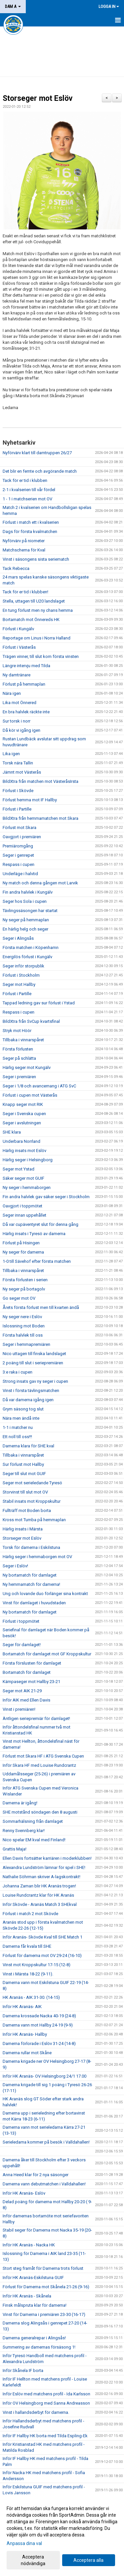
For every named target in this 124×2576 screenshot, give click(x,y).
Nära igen (12, 693)
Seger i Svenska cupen (24, 1113)
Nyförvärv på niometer (24, 540)
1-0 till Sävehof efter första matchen (37, 1261)
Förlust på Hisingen (21, 1242)
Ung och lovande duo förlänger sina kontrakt (45, 1593)
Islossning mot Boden (24, 1325)
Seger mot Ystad (18, 1169)
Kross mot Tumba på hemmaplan (34, 1519)
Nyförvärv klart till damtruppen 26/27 (37, 452)
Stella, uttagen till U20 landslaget (34, 601)
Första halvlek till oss (23, 1335)
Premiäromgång (18, 846)
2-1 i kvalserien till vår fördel (29, 489)
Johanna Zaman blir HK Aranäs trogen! (39, 1885)
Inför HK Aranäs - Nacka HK (29, 2244)
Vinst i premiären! (19, 1709)
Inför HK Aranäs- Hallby (25, 2034)
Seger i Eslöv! (15, 1565)
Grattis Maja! (14, 1849)
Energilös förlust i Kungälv (27, 956)
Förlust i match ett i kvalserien (31, 522)
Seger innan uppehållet (24, 1215)
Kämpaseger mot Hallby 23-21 (31, 1681)
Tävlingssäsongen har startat (30, 910)
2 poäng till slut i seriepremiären (33, 1362)
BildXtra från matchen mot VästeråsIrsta (40, 781)
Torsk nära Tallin (18, 762)
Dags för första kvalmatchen (30, 531)
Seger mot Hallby (19, 984)
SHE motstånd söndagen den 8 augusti (40, 1812)
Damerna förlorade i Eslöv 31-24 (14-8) (39, 2043)
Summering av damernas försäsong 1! (39, 2347)
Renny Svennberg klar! (24, 1830)
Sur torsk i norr (16, 721)
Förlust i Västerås (19, 647)
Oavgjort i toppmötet (22, 1205)
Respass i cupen (18, 864)
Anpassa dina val (24, 2543)
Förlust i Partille (17, 809)
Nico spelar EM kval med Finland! (34, 1839)
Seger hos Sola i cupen (25, 901)
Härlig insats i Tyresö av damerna (34, 1233)
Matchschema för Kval (24, 550)
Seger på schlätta (19, 1058)
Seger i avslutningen (22, 1122)
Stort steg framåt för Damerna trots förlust (43, 2268)
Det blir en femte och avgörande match (40, 471)
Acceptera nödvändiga (33, 2560)
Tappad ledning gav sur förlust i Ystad (39, 1002)
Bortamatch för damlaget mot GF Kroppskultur (47, 1653)
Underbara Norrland (21, 1141)
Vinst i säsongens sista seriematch (36, 559)
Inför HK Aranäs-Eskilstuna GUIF (33, 2277)
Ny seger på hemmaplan (26, 919)
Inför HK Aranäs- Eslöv (24, 2193)
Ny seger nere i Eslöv (22, 1316)
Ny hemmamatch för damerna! (31, 1584)
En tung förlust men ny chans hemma (38, 610)
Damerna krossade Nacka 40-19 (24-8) (39, 2015)
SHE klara (12, 1132)
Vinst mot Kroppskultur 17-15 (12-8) (36, 1964)
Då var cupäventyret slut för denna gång (40, 1224)
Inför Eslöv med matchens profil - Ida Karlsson (46, 2393)
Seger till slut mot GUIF (24, 1473)
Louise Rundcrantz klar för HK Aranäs (38, 1895)
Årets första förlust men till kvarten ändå (41, 1307)
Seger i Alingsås (18, 938)
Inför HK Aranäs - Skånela (27, 2296)
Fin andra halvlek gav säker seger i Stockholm (46, 1196)
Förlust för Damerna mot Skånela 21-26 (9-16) (46, 2286)
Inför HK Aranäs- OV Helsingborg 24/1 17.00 (44, 2076)
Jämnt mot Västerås (22, 772)
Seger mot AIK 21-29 (22, 1690)
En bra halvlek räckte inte (26, 711)
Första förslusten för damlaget (32, 1663)
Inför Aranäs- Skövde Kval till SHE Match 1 (42, 1937)
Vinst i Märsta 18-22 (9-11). (28, 1973)
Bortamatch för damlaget (27, 1672)
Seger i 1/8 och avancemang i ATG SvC (39, 1085)
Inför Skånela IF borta (23, 2370)
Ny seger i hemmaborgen (27, 1187)
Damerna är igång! (20, 1802)
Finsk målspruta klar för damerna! (34, 2305)
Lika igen (11, 753)
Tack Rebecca (16, 568)
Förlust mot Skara (19, 827)
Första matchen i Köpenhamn (31, 947)
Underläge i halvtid (20, 873)
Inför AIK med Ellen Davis (26, 1700)
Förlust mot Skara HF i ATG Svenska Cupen (43, 1756)
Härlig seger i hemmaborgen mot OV (37, 1556)
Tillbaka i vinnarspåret (23, 1039)
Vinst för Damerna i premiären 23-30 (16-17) (44, 2314)
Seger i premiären (19, 1076)
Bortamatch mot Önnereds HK (31, 619)
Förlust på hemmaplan (24, 684)
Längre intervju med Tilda (26, 665)
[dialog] (62, 2535)
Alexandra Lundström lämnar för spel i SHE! (44, 1867)
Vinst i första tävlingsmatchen (31, 1390)
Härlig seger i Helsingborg (28, 1159)
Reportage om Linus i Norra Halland (36, 638)
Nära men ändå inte (21, 1418)
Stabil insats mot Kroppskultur (32, 1501)
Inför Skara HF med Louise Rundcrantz (39, 1765)
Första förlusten (18, 1049)
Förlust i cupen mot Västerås (30, 1095)
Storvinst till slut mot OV (25, 1492)
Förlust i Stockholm (21, 975)
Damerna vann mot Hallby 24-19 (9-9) (38, 2025)
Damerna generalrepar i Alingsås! (34, 2337)
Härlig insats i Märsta (23, 1528)
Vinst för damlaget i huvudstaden (34, 1602)
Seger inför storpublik (23, 965)
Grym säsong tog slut (23, 1408)
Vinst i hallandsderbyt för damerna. (36, 2412)
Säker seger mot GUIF (23, 1178)
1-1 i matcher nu (18, 1427)
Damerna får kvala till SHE (27, 1946)
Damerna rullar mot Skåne (27, 2052)
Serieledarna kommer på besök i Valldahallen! (46, 2142)
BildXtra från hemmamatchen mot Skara (40, 818)
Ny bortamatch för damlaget (30, 1575)
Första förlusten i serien (25, 1279)
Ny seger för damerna (23, 1252)
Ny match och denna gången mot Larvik (40, 882)
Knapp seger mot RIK (23, 1104)
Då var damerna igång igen (28, 1399)
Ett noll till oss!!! (17, 1436)
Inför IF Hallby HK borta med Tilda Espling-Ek (45, 2435)
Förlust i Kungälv (18, 628)
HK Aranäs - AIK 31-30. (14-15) (31, 1997)
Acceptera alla (88, 2560)
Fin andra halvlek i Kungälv (28, 892)
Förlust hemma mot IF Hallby (30, 799)
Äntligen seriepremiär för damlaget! (36, 1718)
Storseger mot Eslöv (37, 98)
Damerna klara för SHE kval (28, 1445)
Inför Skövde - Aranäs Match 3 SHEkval (40, 1904)
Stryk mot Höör (17, 1030)
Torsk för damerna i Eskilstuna (31, 1547)
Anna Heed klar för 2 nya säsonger (35, 2174)
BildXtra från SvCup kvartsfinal (31, 1021)
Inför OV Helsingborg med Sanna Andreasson (46, 2403)
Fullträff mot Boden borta (27, 1510)
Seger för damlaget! (22, 1644)
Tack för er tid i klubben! (25, 591)
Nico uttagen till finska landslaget (34, 1353)
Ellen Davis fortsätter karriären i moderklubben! (47, 1858)
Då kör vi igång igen (21, 730)
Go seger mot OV (19, 1298)
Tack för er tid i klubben (25, 480)
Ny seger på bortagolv (24, 1289)
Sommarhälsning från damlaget (33, 1821)
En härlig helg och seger (25, 929)
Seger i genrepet (18, 855)
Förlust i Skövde (18, 790)
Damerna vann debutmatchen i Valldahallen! (44, 2183)
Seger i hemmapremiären (26, 1344)
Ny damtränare (16, 674)
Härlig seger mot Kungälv (27, 1067)
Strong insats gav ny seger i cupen (35, 1381)
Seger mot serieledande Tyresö (32, 1482)
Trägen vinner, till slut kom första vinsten (41, 656)
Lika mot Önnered (19, 702)
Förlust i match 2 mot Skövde (30, 1913)
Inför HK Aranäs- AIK (22, 2006)
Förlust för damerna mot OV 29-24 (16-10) (42, 1955)
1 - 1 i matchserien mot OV (27, 498)
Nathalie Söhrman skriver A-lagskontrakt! (41, 1876)
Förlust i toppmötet (21, 1621)
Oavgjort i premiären (22, 836)
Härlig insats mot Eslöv (24, 1150)
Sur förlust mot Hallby (23, 1464)
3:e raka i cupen (17, 1372)
